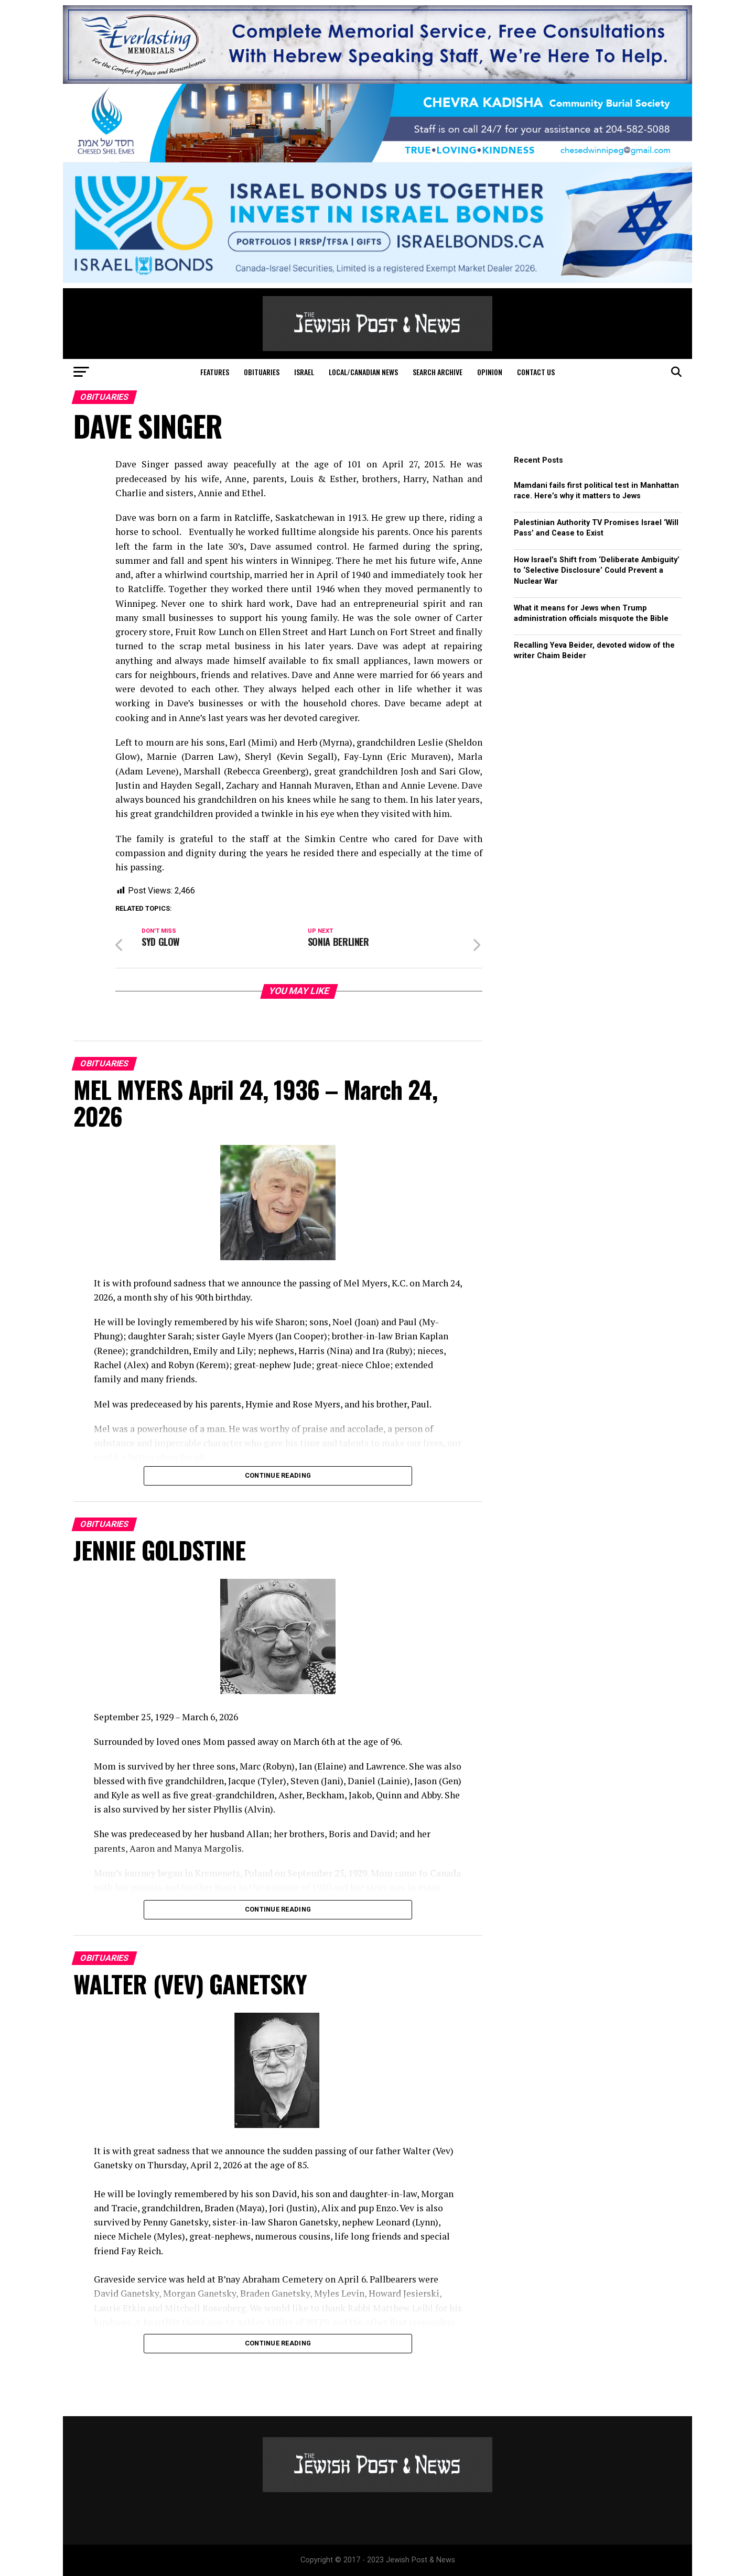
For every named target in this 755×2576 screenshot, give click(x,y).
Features (214, 371)
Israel (304, 371)
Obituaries (261, 371)
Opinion (489, 371)
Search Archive (437, 371)
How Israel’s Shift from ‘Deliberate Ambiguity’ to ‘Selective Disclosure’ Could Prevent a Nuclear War (597, 570)
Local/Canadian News (363, 371)
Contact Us (536, 371)
